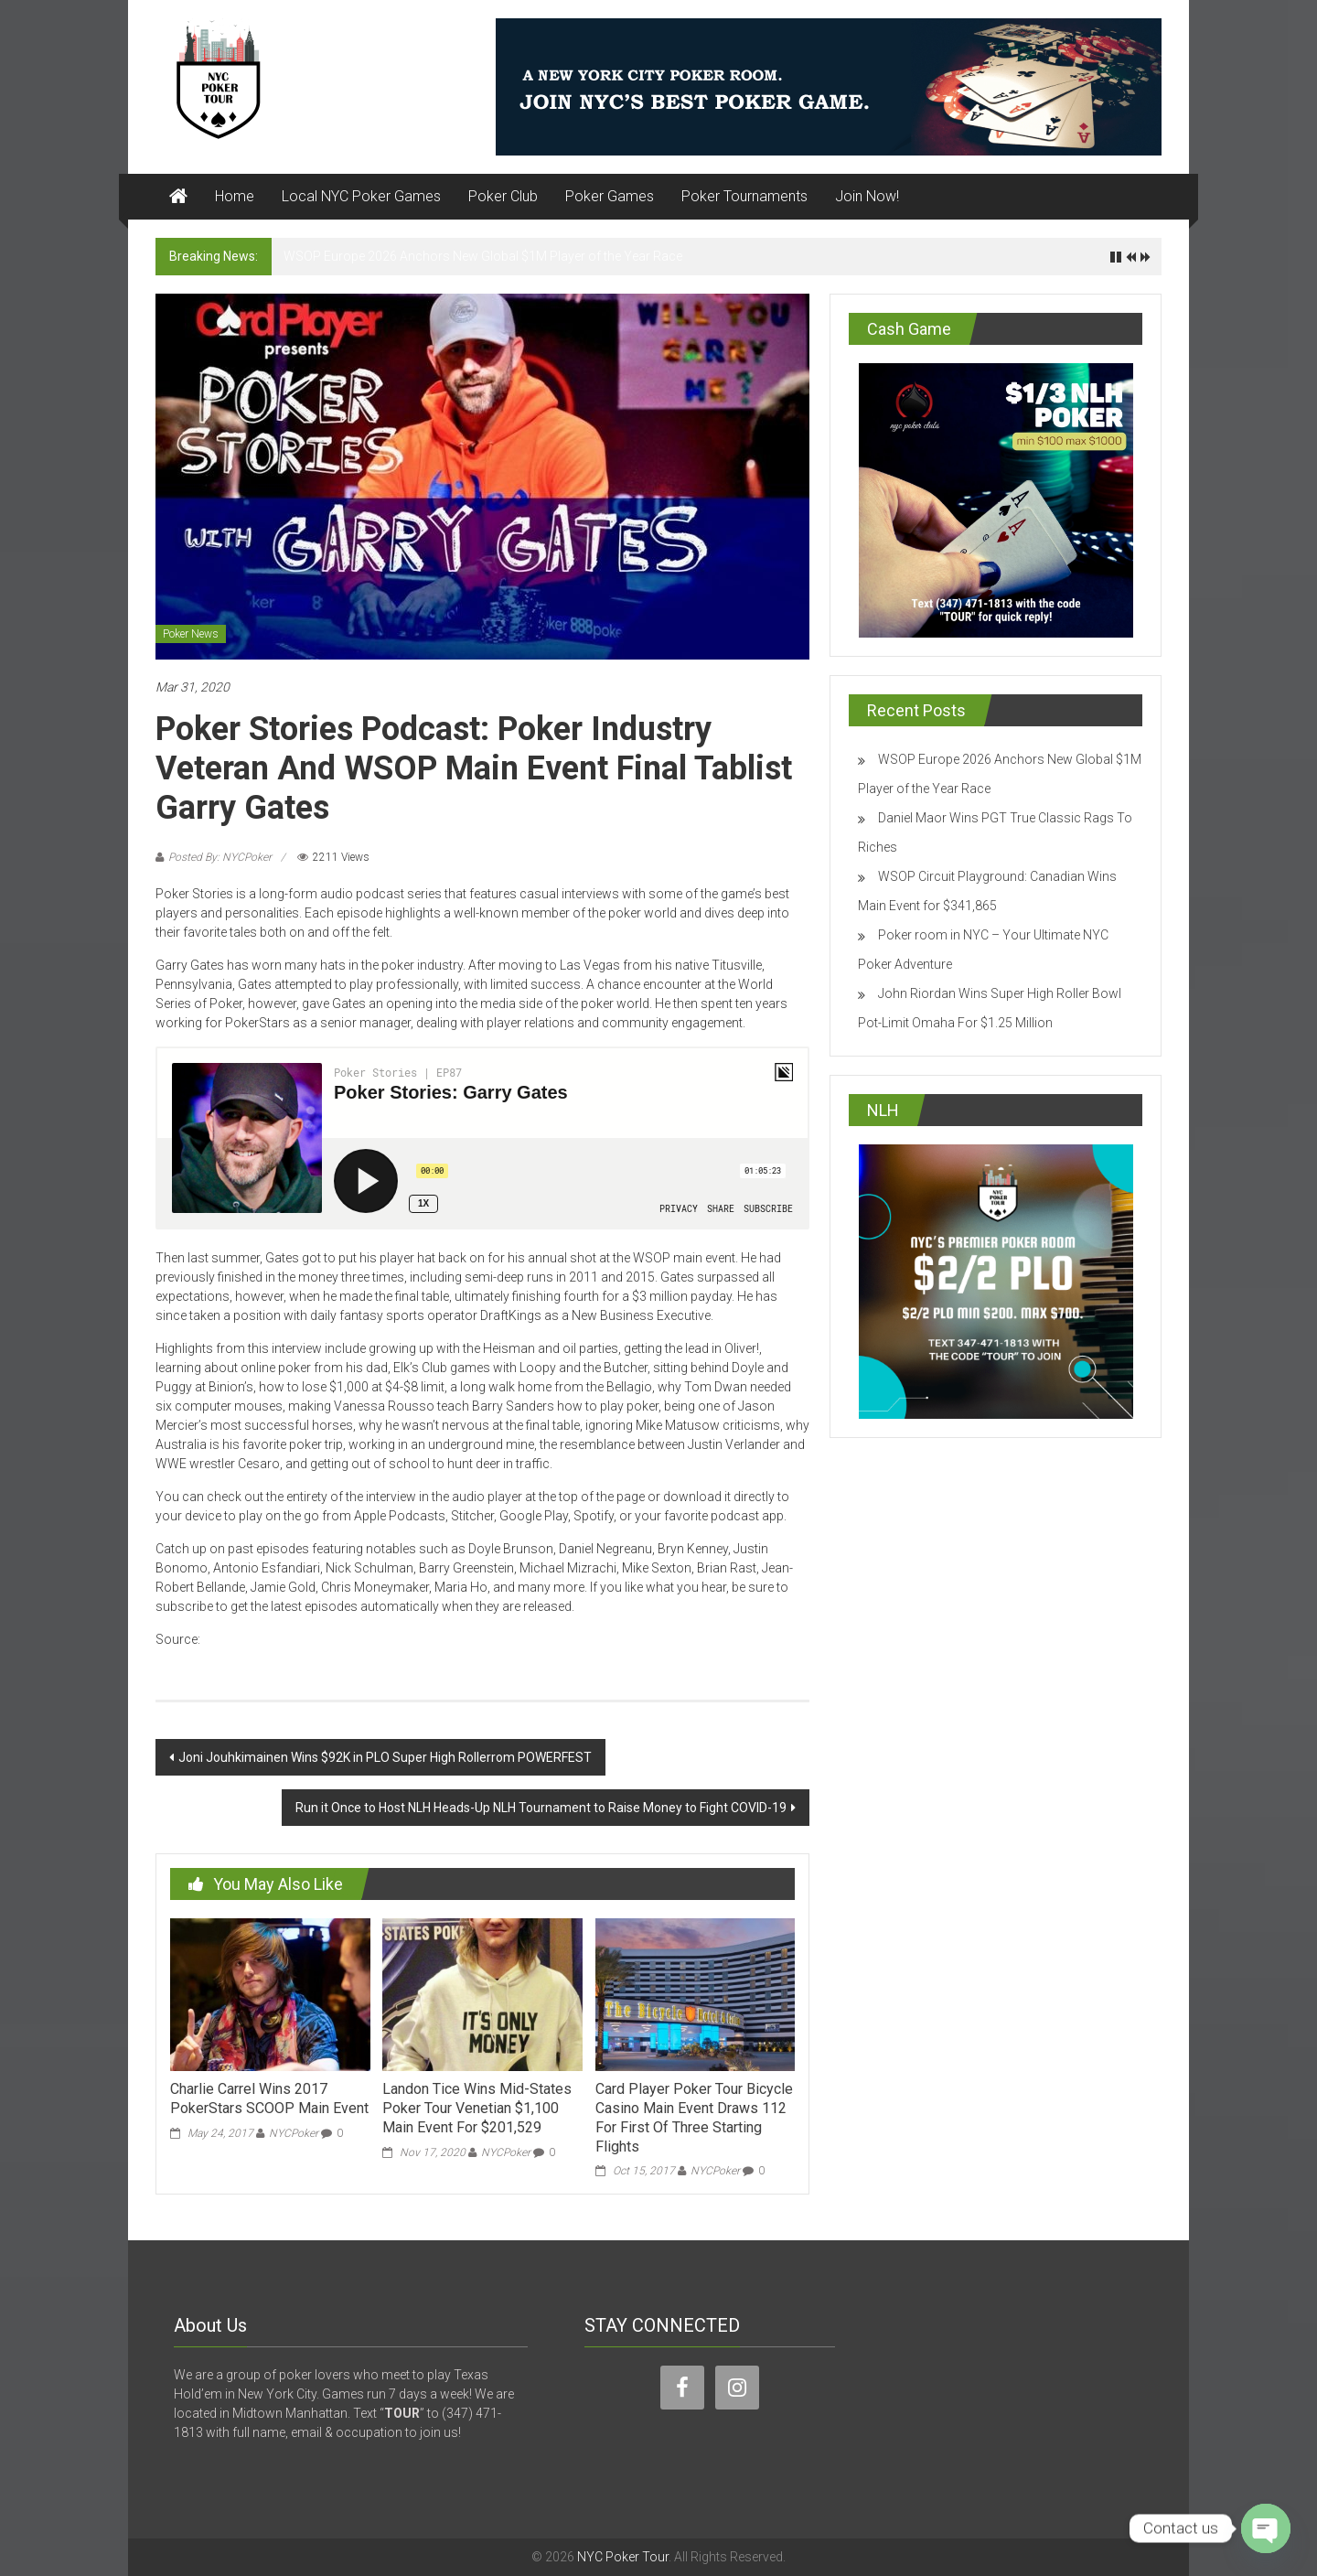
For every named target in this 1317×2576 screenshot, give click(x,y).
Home (234, 196)
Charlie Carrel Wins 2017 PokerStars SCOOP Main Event (269, 2098)
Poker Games (609, 196)
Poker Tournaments (744, 196)
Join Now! (867, 196)
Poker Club (503, 196)
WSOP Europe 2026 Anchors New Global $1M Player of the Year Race (483, 256)
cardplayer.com (248, 1639)
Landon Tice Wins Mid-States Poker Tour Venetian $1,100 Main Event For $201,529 (477, 2108)
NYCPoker (293, 2133)
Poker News (191, 634)
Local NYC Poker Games (361, 196)
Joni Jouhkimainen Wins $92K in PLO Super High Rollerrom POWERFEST (385, 1757)
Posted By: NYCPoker (220, 857)
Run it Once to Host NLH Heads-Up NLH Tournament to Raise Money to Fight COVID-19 (541, 1807)
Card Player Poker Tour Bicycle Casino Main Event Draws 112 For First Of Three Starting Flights (694, 2117)
